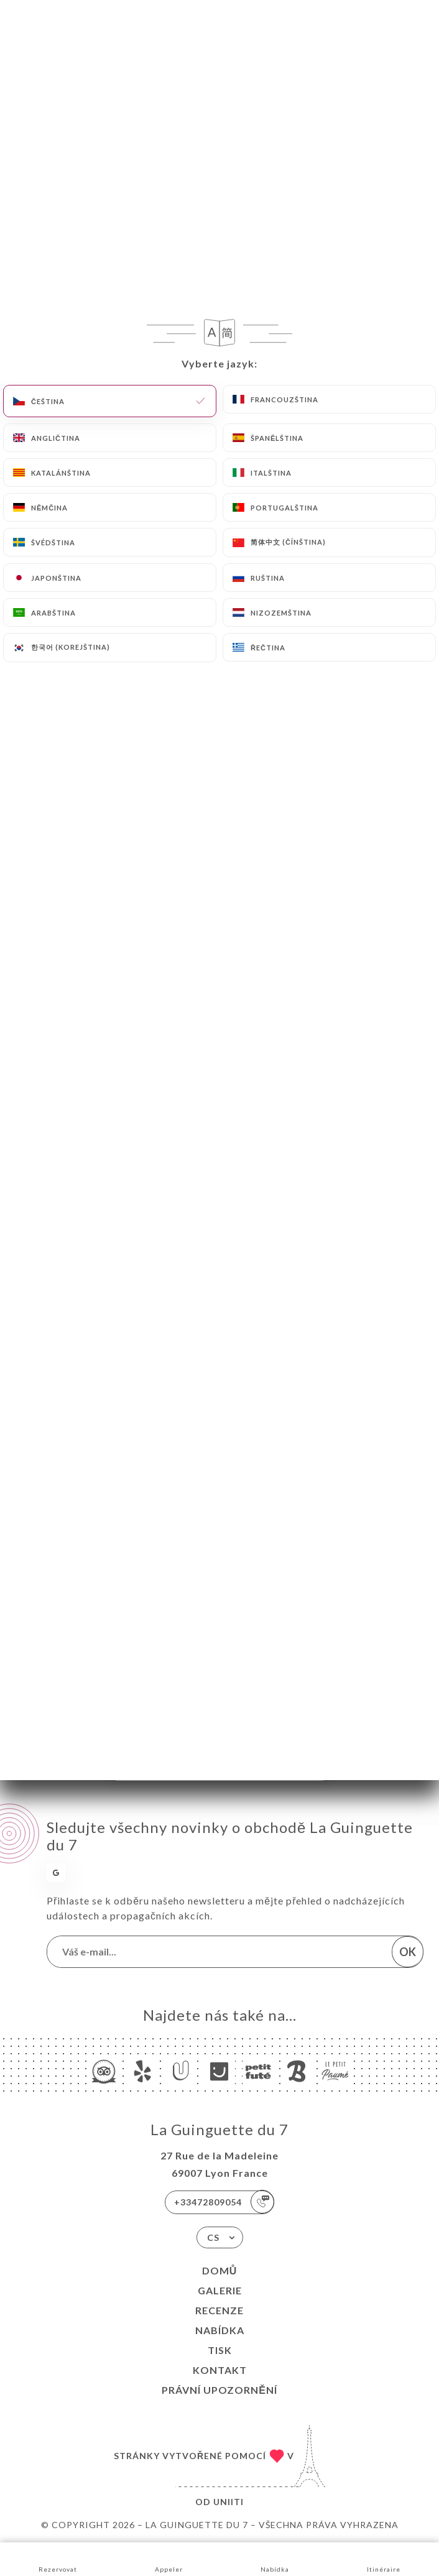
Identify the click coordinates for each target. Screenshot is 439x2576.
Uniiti (228, 2501)
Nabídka (219, 2330)
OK (407, 1952)
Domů (220, 2270)
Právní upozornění (219, 2390)
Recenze (219, 2310)
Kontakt (220, 2370)
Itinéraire (383, 2558)
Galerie (220, 2290)
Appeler (169, 2558)
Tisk (220, 2350)
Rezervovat (58, 2558)
